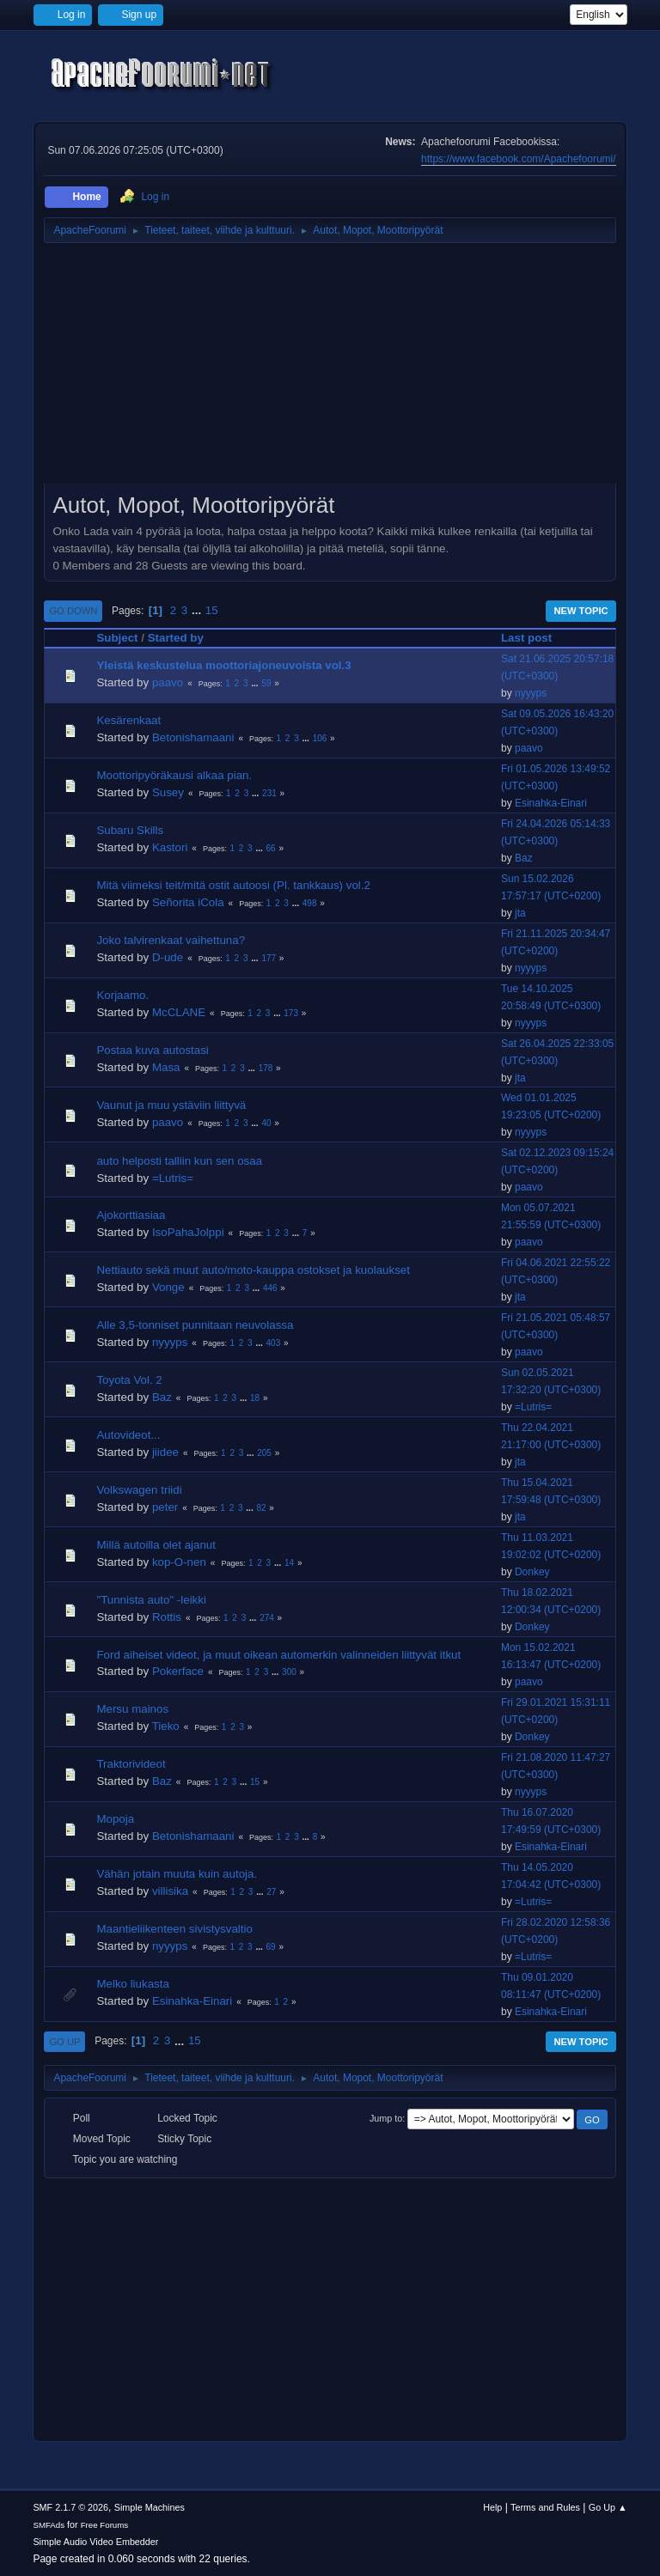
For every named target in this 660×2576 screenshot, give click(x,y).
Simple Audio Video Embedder (95, 2541)
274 (267, 1618)
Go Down (73, 611)
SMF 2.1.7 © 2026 (70, 2507)
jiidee (165, 1452)
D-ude (167, 957)
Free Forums (105, 2525)
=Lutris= (172, 1178)
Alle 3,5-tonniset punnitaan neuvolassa (194, 1324)
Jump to (386, 2118)
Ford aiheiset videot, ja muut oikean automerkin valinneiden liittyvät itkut (278, 1654)
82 (261, 1508)
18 (255, 1398)
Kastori (169, 847)
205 (264, 1453)
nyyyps (531, 693)
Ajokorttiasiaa (130, 1215)
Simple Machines (149, 2507)
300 (289, 1672)
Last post (534, 637)
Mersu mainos (132, 1708)
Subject (117, 637)
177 (268, 958)
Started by (176, 637)
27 (271, 1892)
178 (266, 1068)
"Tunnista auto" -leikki (151, 1599)
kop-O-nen (179, 1562)
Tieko (166, 1726)
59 (266, 683)
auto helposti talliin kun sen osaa (179, 1160)
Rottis (166, 1617)
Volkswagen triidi (138, 1489)
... (198, 610)
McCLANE (178, 1012)
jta (520, 913)
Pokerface (178, 1671)
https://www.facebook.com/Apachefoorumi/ (518, 159)
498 (309, 903)
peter (165, 1507)
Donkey (532, 1572)
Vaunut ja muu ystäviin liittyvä (171, 1105)
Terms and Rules (545, 2507)
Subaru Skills (129, 830)
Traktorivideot (130, 1763)
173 (291, 1013)
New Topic (580, 611)
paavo (167, 682)
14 (289, 1563)
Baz (524, 858)
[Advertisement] (329, 369)
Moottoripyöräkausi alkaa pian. (174, 775)
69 (271, 1947)
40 (266, 1123)
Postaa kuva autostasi (152, 1050)
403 (273, 1343)
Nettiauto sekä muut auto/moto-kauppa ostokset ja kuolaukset (253, 1270)
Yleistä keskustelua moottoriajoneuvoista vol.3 (223, 665)
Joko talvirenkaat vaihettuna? (170, 940)
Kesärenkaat (128, 720)
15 (211, 610)
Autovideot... (128, 1434)
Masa (166, 1067)
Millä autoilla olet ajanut (156, 1544)
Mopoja (115, 1818)
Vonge (168, 1287)
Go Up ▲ (608, 2507)
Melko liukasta (132, 1983)
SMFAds (48, 2525)
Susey (168, 792)
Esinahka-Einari (551, 803)
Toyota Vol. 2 (129, 1379)
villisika (170, 1891)
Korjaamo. (122, 995)
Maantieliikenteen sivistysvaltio (174, 1928)
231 (269, 793)
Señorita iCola (188, 902)
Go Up (64, 2042)
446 (270, 1288)
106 (320, 738)
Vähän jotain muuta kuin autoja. (176, 1873)
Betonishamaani (193, 737)
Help (492, 2507)
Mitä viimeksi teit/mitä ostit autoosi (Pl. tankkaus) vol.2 (233, 885)
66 (271, 848)
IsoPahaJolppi (188, 1232)
